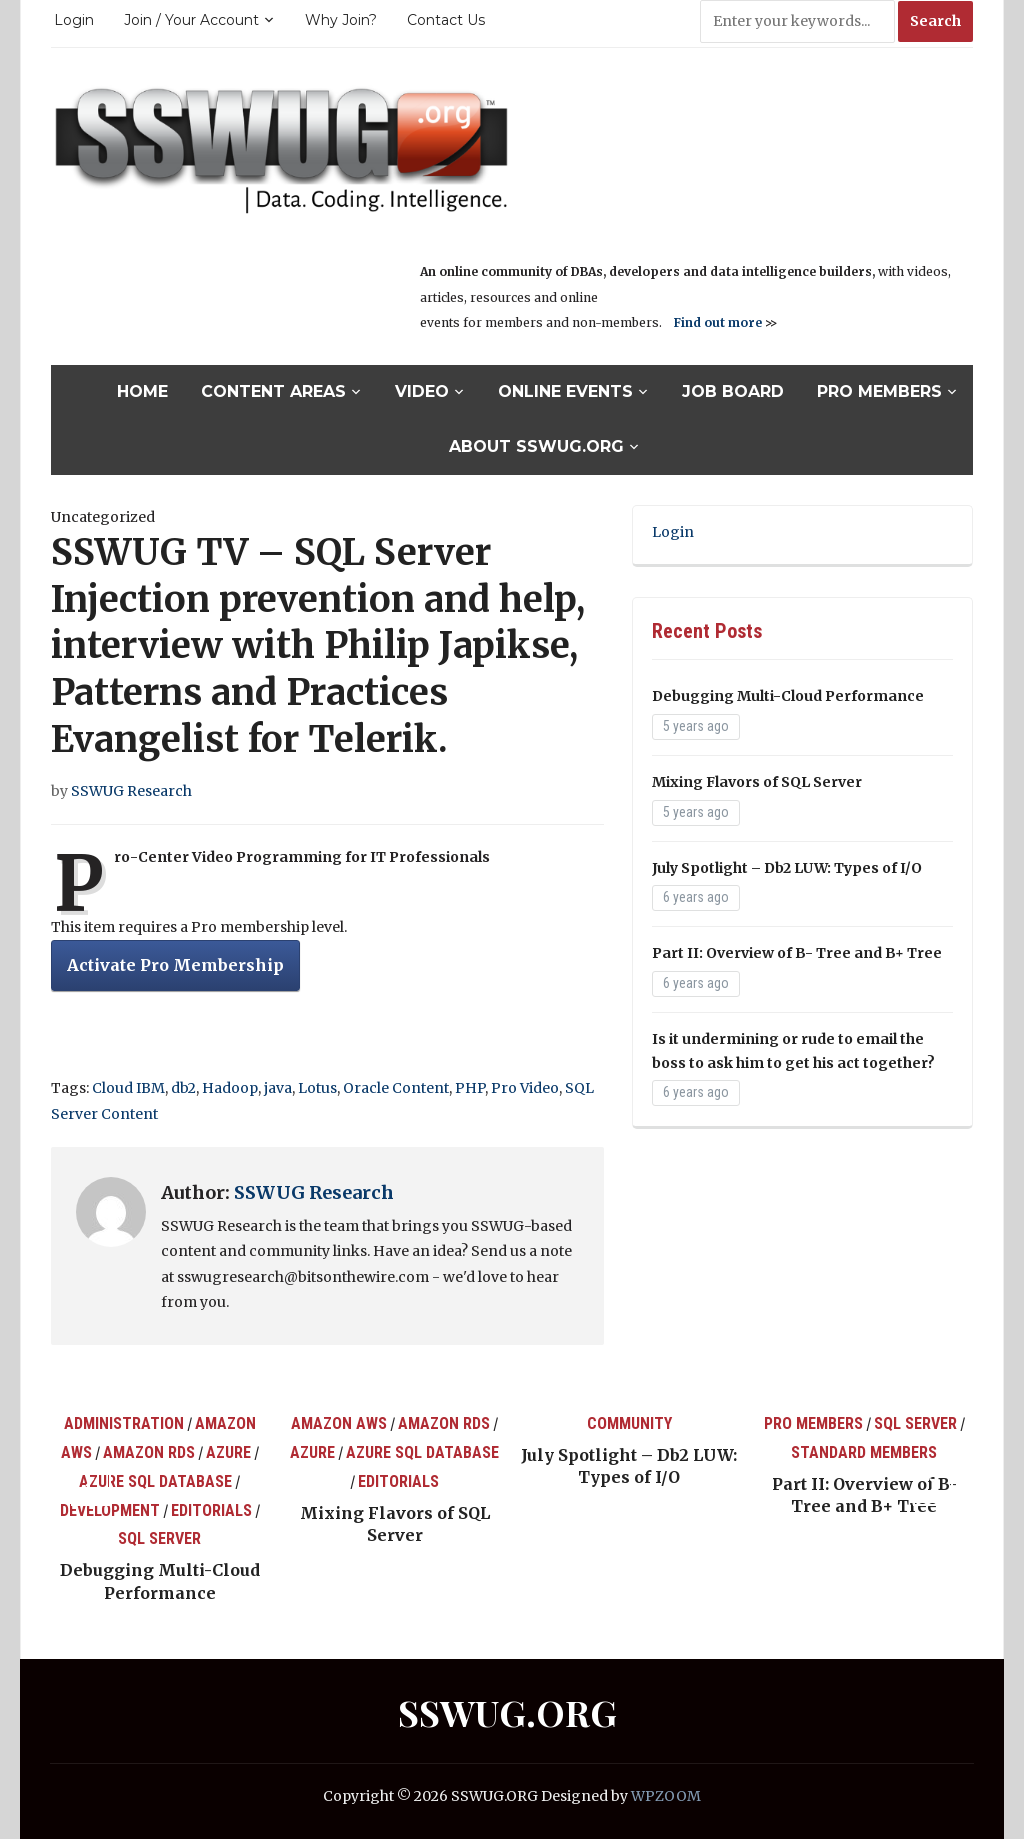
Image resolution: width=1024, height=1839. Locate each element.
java (278, 1088)
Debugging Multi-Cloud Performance (788, 696)
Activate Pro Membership (175, 965)
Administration (124, 1423)
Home (142, 391)
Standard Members (864, 1452)
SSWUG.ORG (507, 1712)
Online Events (565, 391)
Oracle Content (396, 1088)
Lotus (317, 1088)
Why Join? (341, 20)
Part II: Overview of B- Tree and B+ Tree (797, 953)
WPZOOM (666, 1796)
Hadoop (230, 1088)
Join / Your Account (191, 20)
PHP (470, 1088)
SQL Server (159, 1538)
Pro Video (525, 1088)
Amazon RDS (149, 1452)
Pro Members (879, 391)
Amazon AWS (339, 1423)
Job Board (733, 391)
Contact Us (446, 20)
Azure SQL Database (155, 1481)
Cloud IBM (128, 1088)
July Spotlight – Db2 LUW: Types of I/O (787, 868)
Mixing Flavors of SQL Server (757, 782)
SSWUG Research (131, 791)
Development (110, 1510)
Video (422, 391)
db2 (183, 1088)
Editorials (211, 1510)
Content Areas (273, 391)
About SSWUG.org (536, 446)
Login (74, 20)
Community (629, 1423)
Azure (228, 1452)
